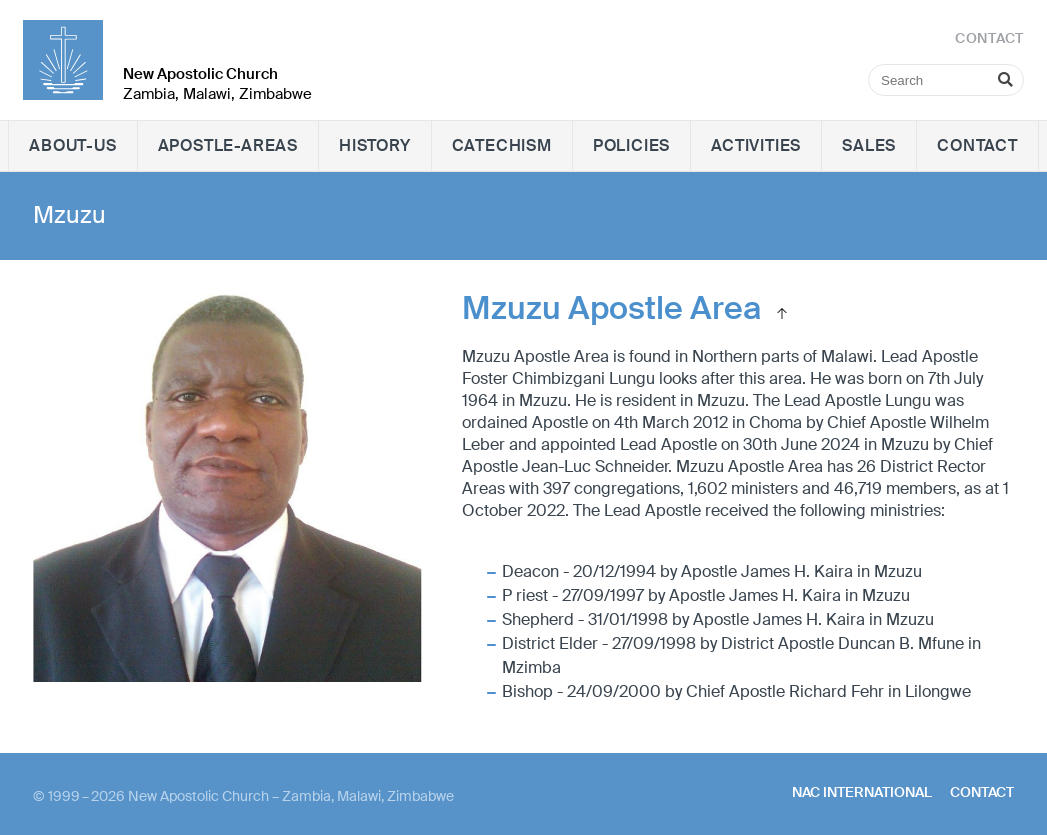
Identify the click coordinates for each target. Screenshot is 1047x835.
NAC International (862, 792)
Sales (869, 145)
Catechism (502, 145)
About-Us (72, 145)
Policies (631, 145)
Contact (977, 145)
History (375, 145)
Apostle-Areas (228, 145)
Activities (756, 145)
